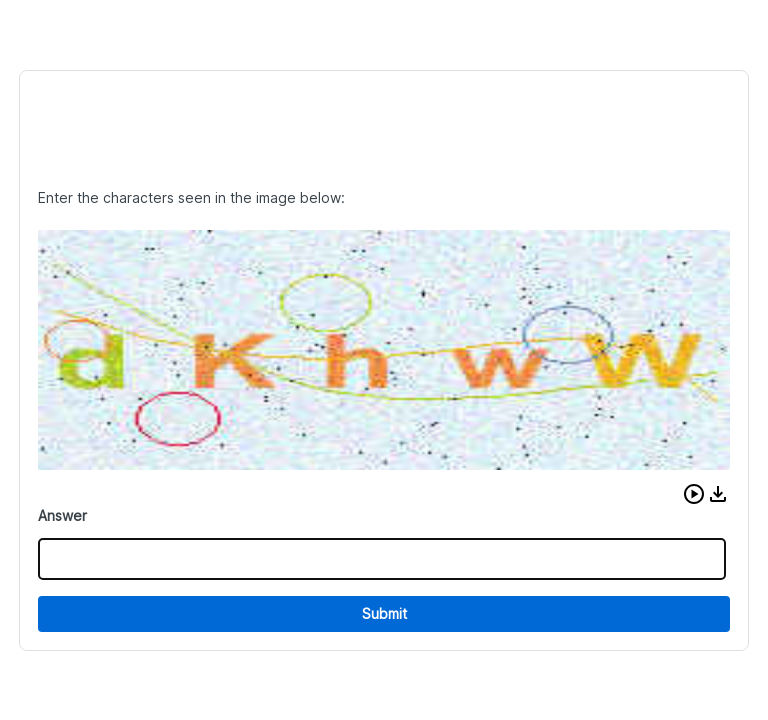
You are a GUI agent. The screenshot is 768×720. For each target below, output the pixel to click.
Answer (62, 515)
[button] (694, 494)
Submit (384, 613)
